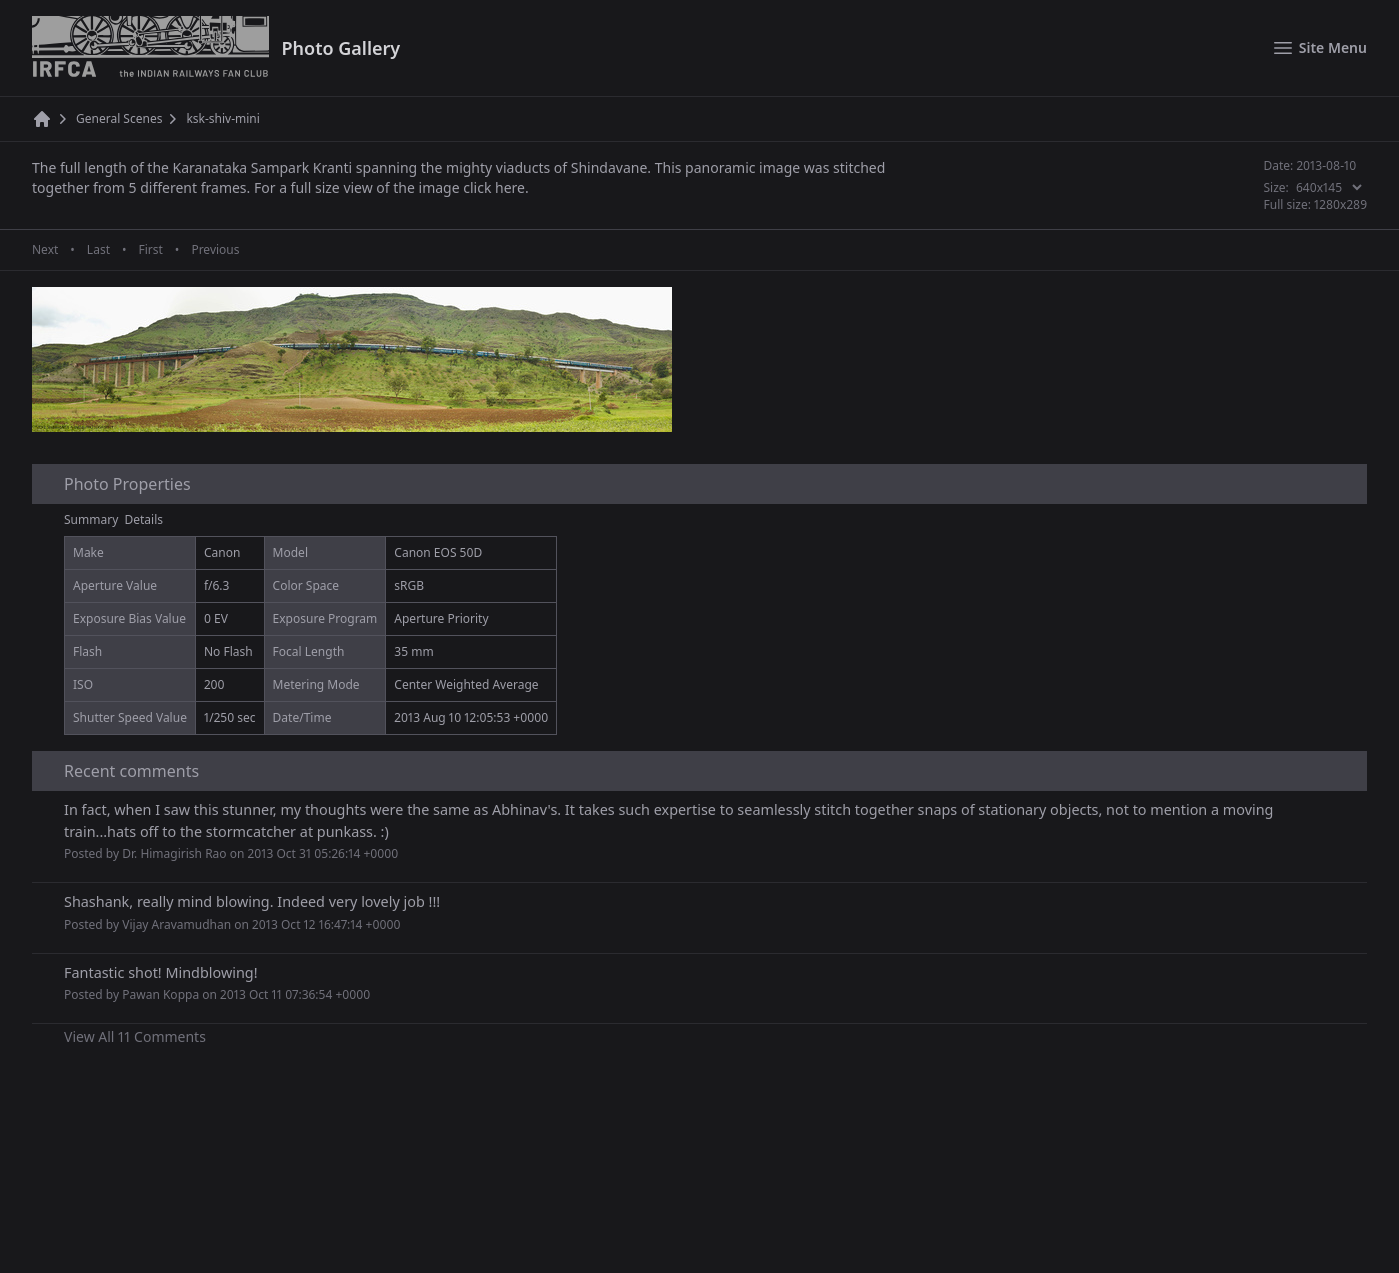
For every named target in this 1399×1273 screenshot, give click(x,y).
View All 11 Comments (135, 1036)
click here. (495, 187)
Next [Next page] (45, 250)
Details (144, 519)
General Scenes (119, 119)
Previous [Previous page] (215, 250)
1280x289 (1340, 204)
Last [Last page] (98, 250)
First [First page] (150, 250)
